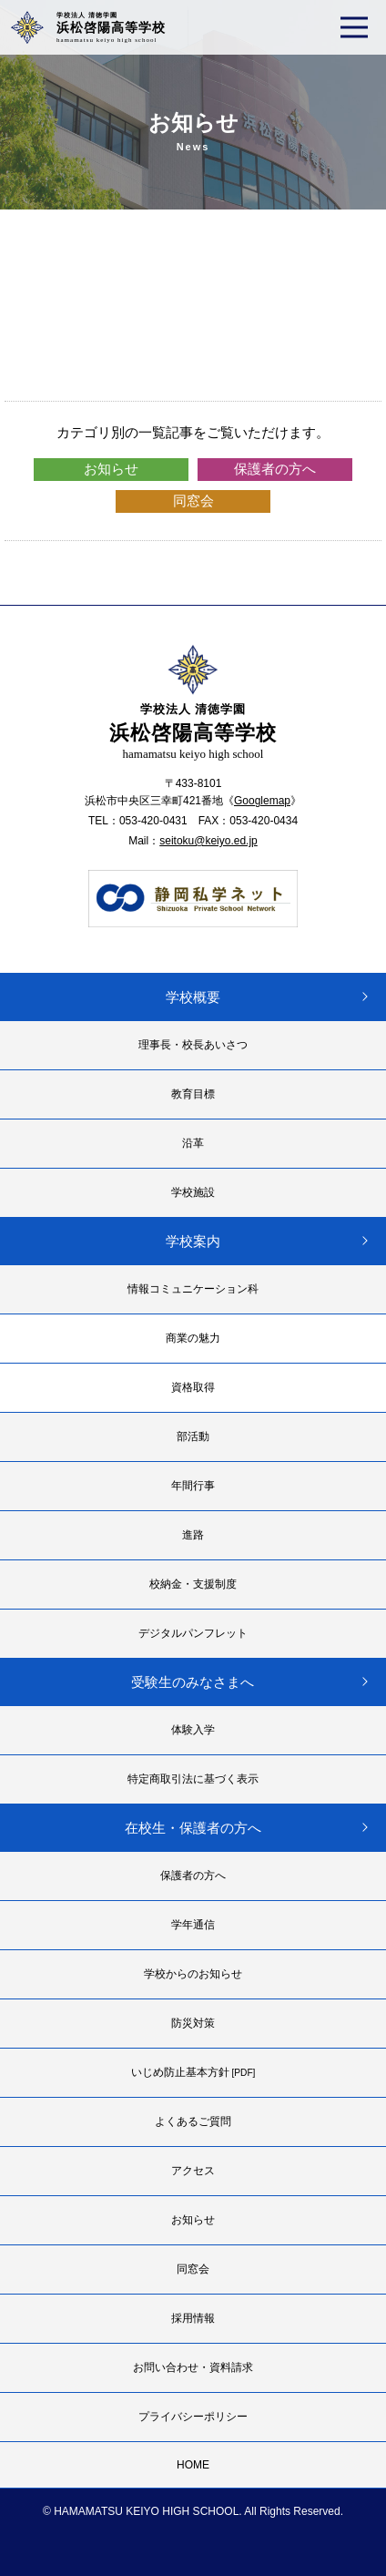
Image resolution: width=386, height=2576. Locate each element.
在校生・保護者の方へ (193, 1827)
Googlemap (262, 800)
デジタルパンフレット (193, 1633)
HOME (193, 2464)
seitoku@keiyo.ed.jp (208, 840)
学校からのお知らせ (193, 1974)
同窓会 (193, 500)
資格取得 (193, 1387)
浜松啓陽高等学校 (111, 27)
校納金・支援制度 (193, 1584)
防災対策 (193, 2023)
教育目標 (193, 1094)
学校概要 (193, 997)
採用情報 (193, 2318)
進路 (193, 1534)
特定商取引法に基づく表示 (193, 1779)
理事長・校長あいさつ (193, 1044)
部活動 (193, 1436)
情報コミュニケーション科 (193, 1289)
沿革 (193, 1143)
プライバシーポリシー (193, 2416)
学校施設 (193, 1192)
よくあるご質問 (193, 2121)
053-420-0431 (153, 820)
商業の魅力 (193, 1338)
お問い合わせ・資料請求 (193, 2367)
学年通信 (193, 1924)
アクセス (193, 2170)
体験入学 (193, 1729)
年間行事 (193, 1485)
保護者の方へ (275, 468)
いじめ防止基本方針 (193, 2072)
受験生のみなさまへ (192, 1682)
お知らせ (111, 468)
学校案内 (193, 1241)
